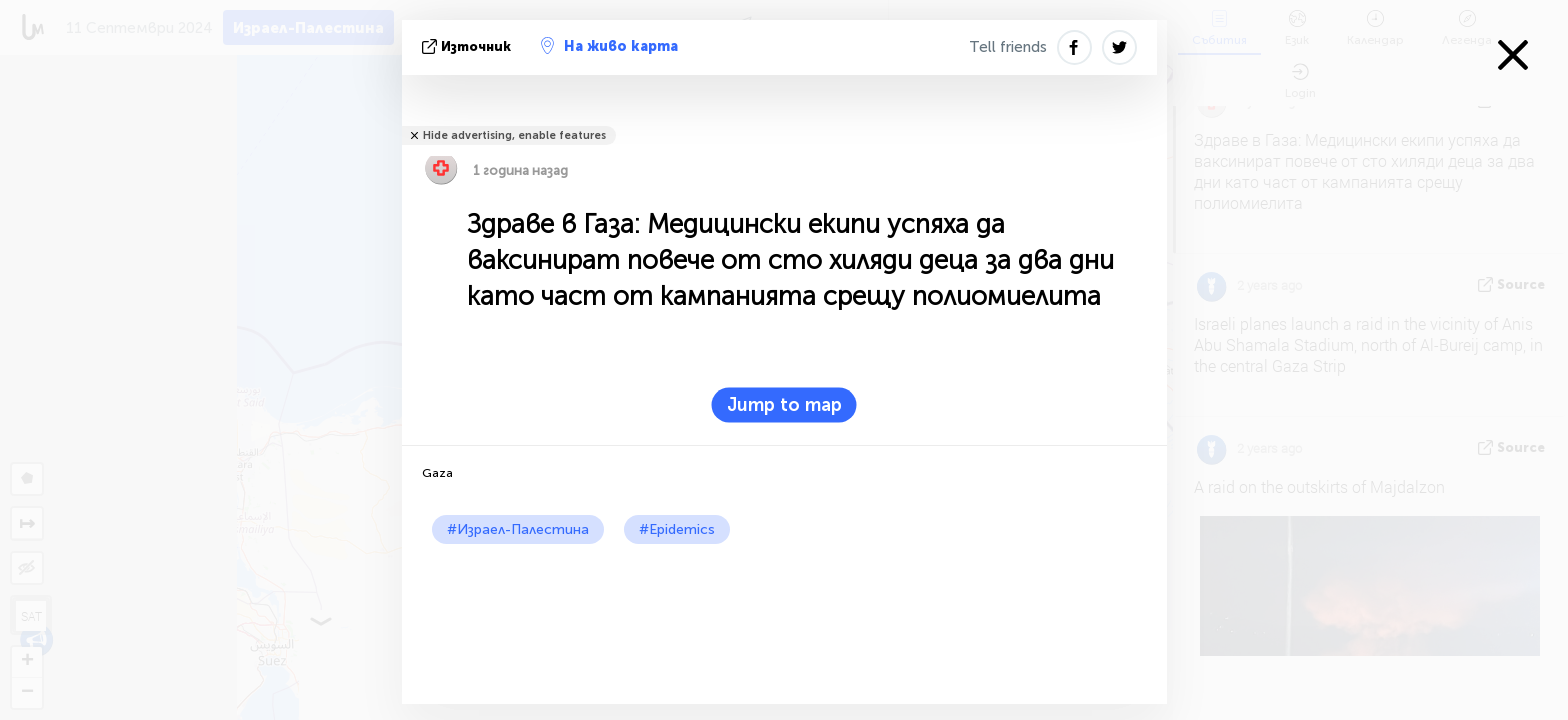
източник (468, 46)
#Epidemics (677, 529)
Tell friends (1008, 47)
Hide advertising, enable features (514, 135)
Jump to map (784, 405)
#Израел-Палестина (518, 529)
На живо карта (609, 46)
